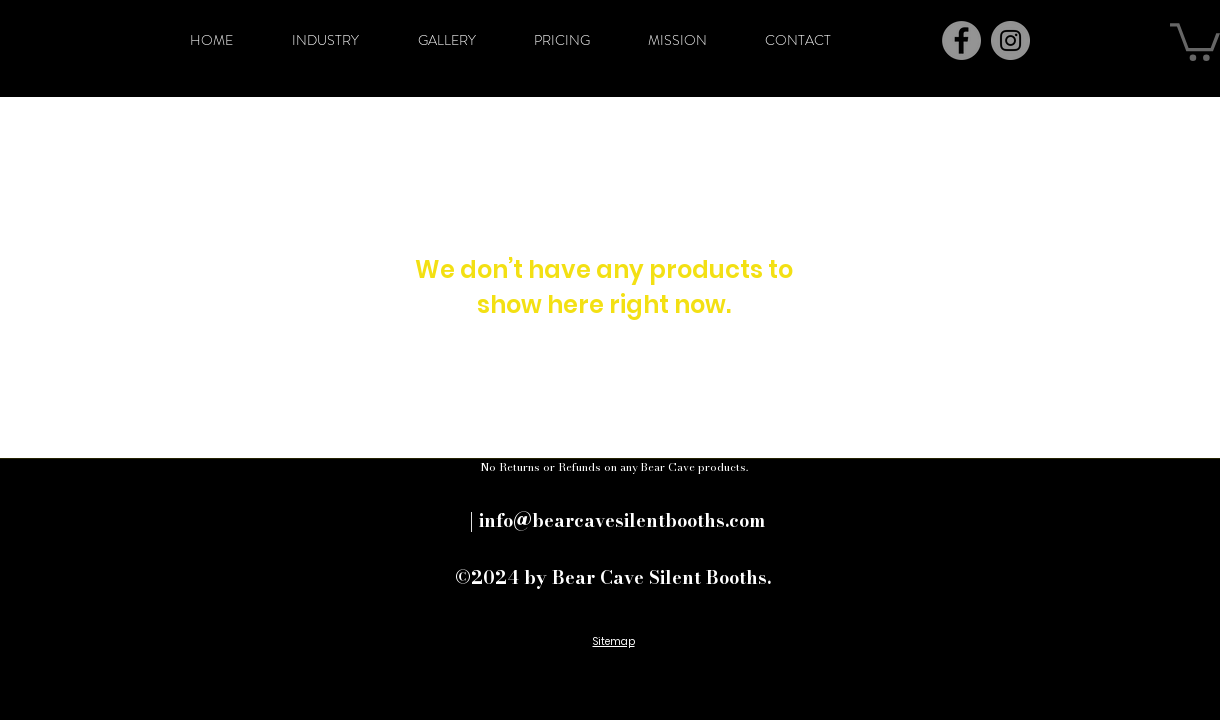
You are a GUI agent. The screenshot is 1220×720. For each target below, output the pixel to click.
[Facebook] (961, 40)
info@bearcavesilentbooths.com (622, 520)
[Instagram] (1010, 40)
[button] (1195, 40)
